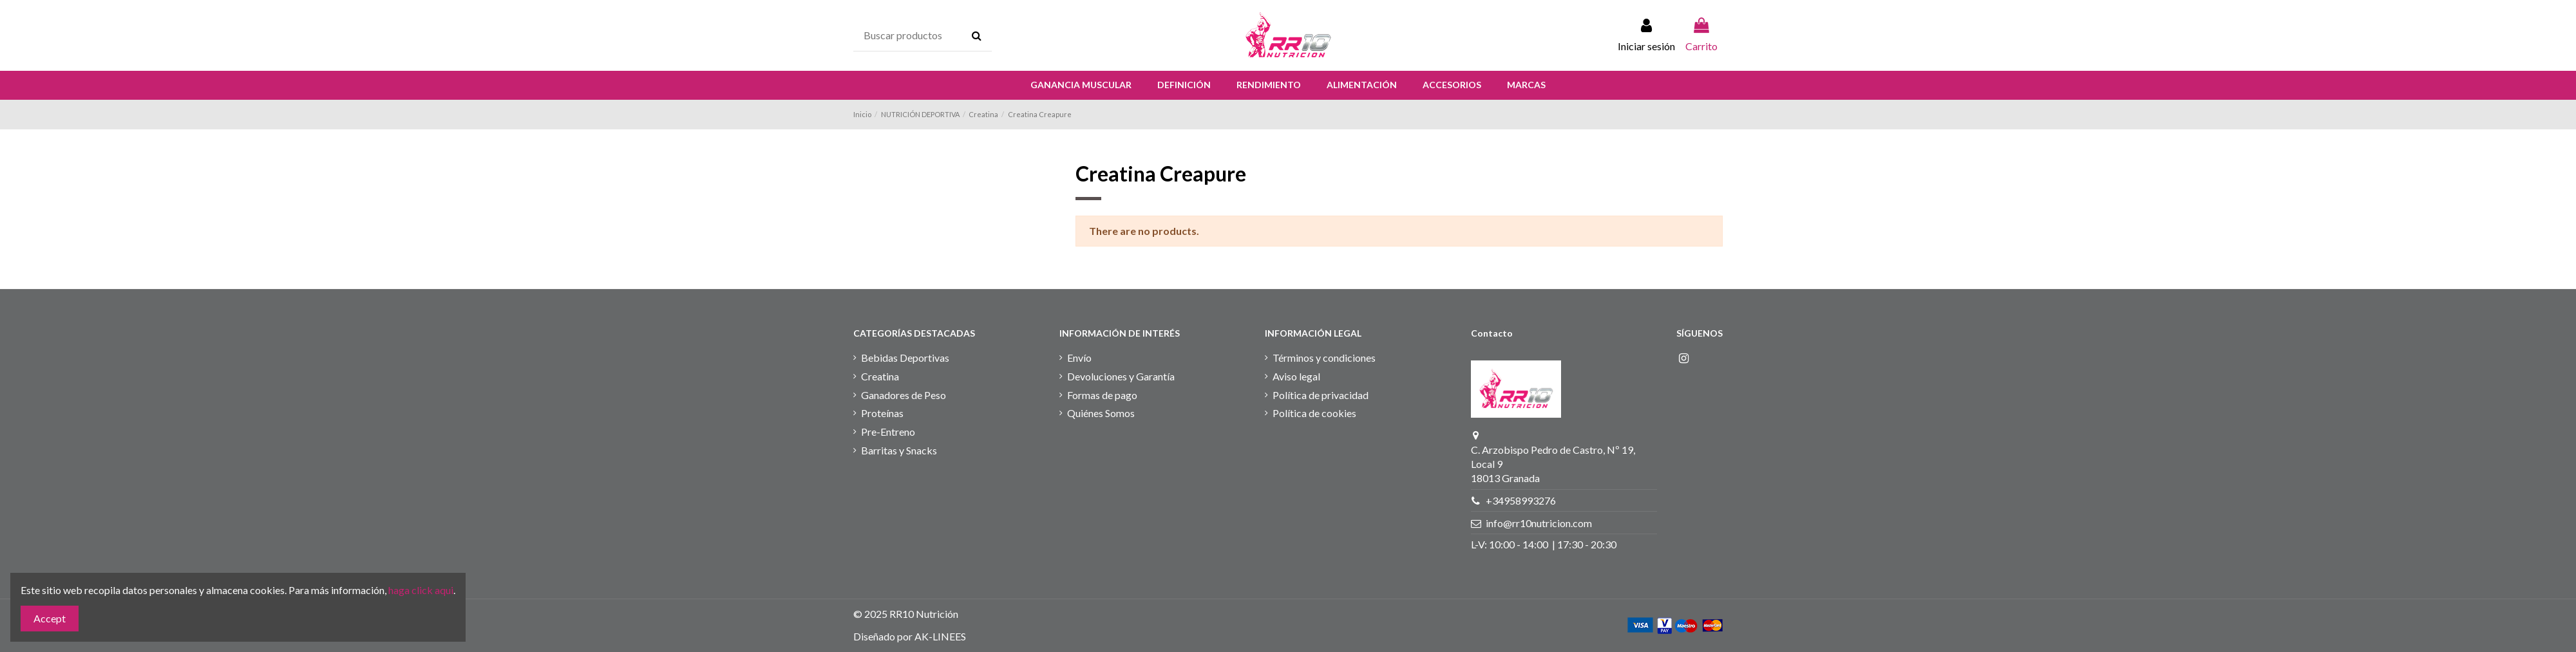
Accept (49, 618)
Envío (1079, 357)
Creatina (880, 376)
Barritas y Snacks (899, 450)
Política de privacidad (1320, 395)
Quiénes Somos (1101, 413)
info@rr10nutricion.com (1539, 523)
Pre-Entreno (888, 431)
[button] (1081, 85)
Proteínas (882, 413)
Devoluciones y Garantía (1121, 376)
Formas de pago (1102, 395)
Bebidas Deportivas (905, 357)
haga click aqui (420, 590)
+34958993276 (1521, 500)
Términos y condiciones (1324, 357)
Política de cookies (1314, 413)
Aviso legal (1296, 376)
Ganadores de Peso (903, 395)
